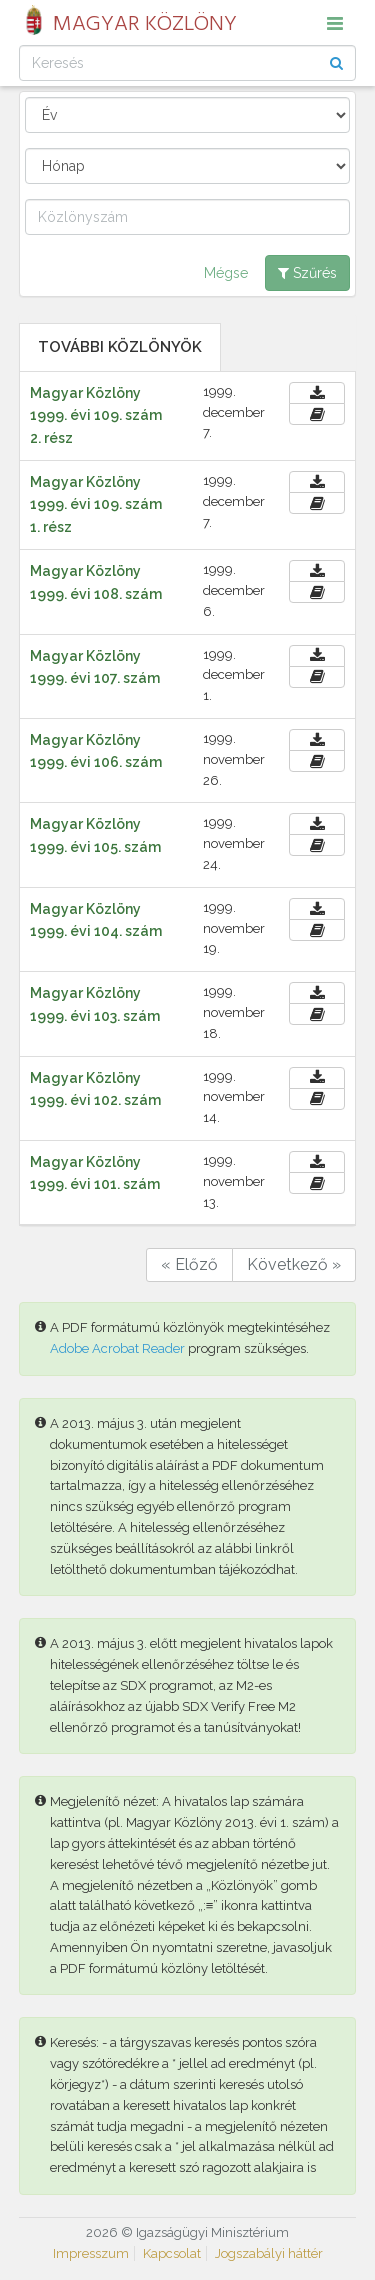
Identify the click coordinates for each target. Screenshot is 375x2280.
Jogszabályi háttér (269, 2253)
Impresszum (91, 2253)
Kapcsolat (172, 2253)
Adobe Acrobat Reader (117, 1348)
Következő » (294, 1264)
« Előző (189, 1264)
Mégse (226, 273)
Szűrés (307, 273)
